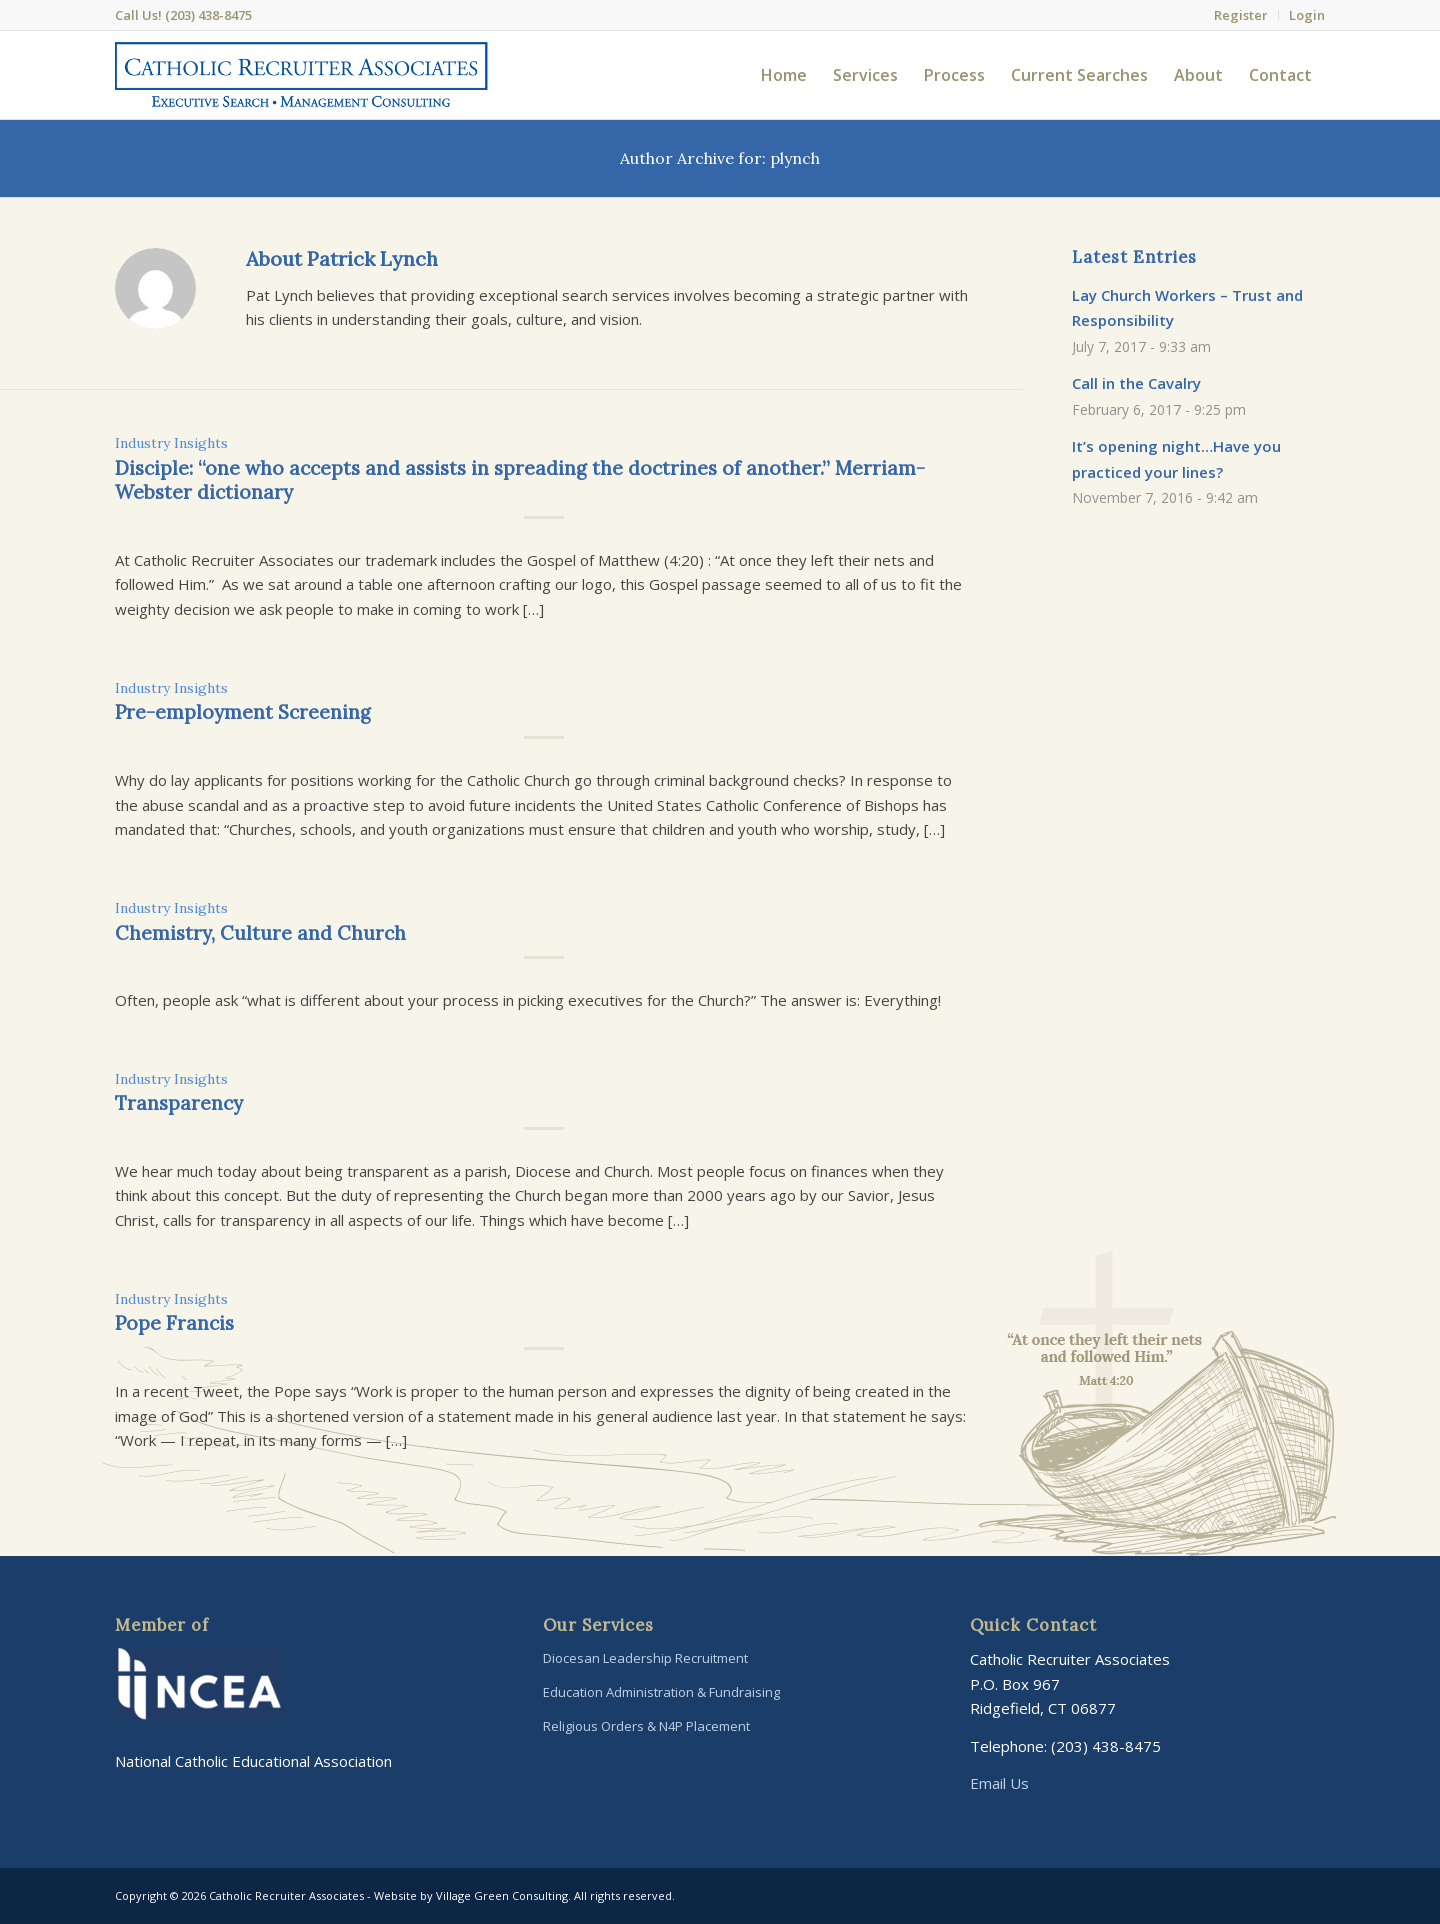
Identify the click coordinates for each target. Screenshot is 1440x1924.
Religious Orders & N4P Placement (646, 1726)
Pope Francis (174, 1323)
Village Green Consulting (502, 1895)
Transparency (179, 1103)
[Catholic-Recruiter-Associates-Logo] (301, 75)
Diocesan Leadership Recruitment (645, 1658)
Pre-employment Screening (243, 712)
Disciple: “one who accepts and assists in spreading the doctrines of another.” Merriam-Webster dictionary (520, 480)
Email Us (999, 1783)
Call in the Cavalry (1136, 383)
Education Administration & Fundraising (661, 1692)
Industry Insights (171, 443)
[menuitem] (1241, 15)
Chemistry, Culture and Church (260, 933)
